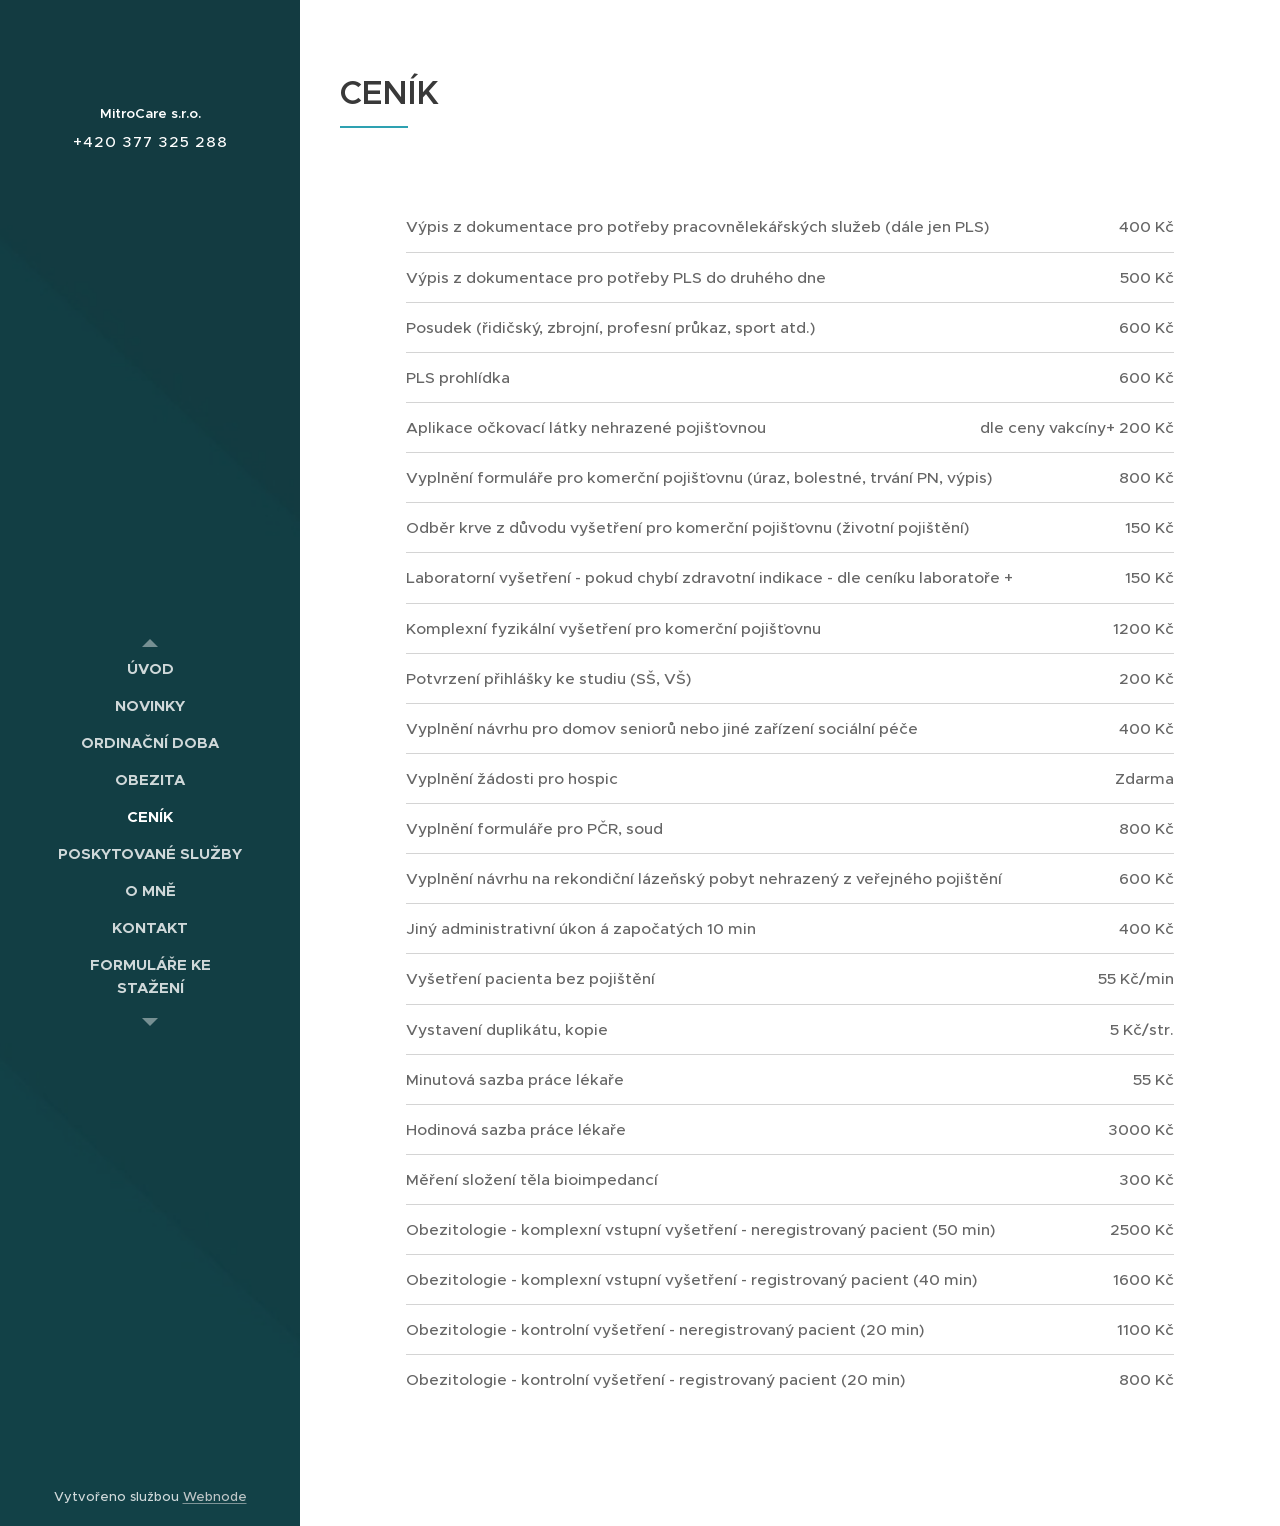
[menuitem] (150, 668)
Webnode (215, 1496)
